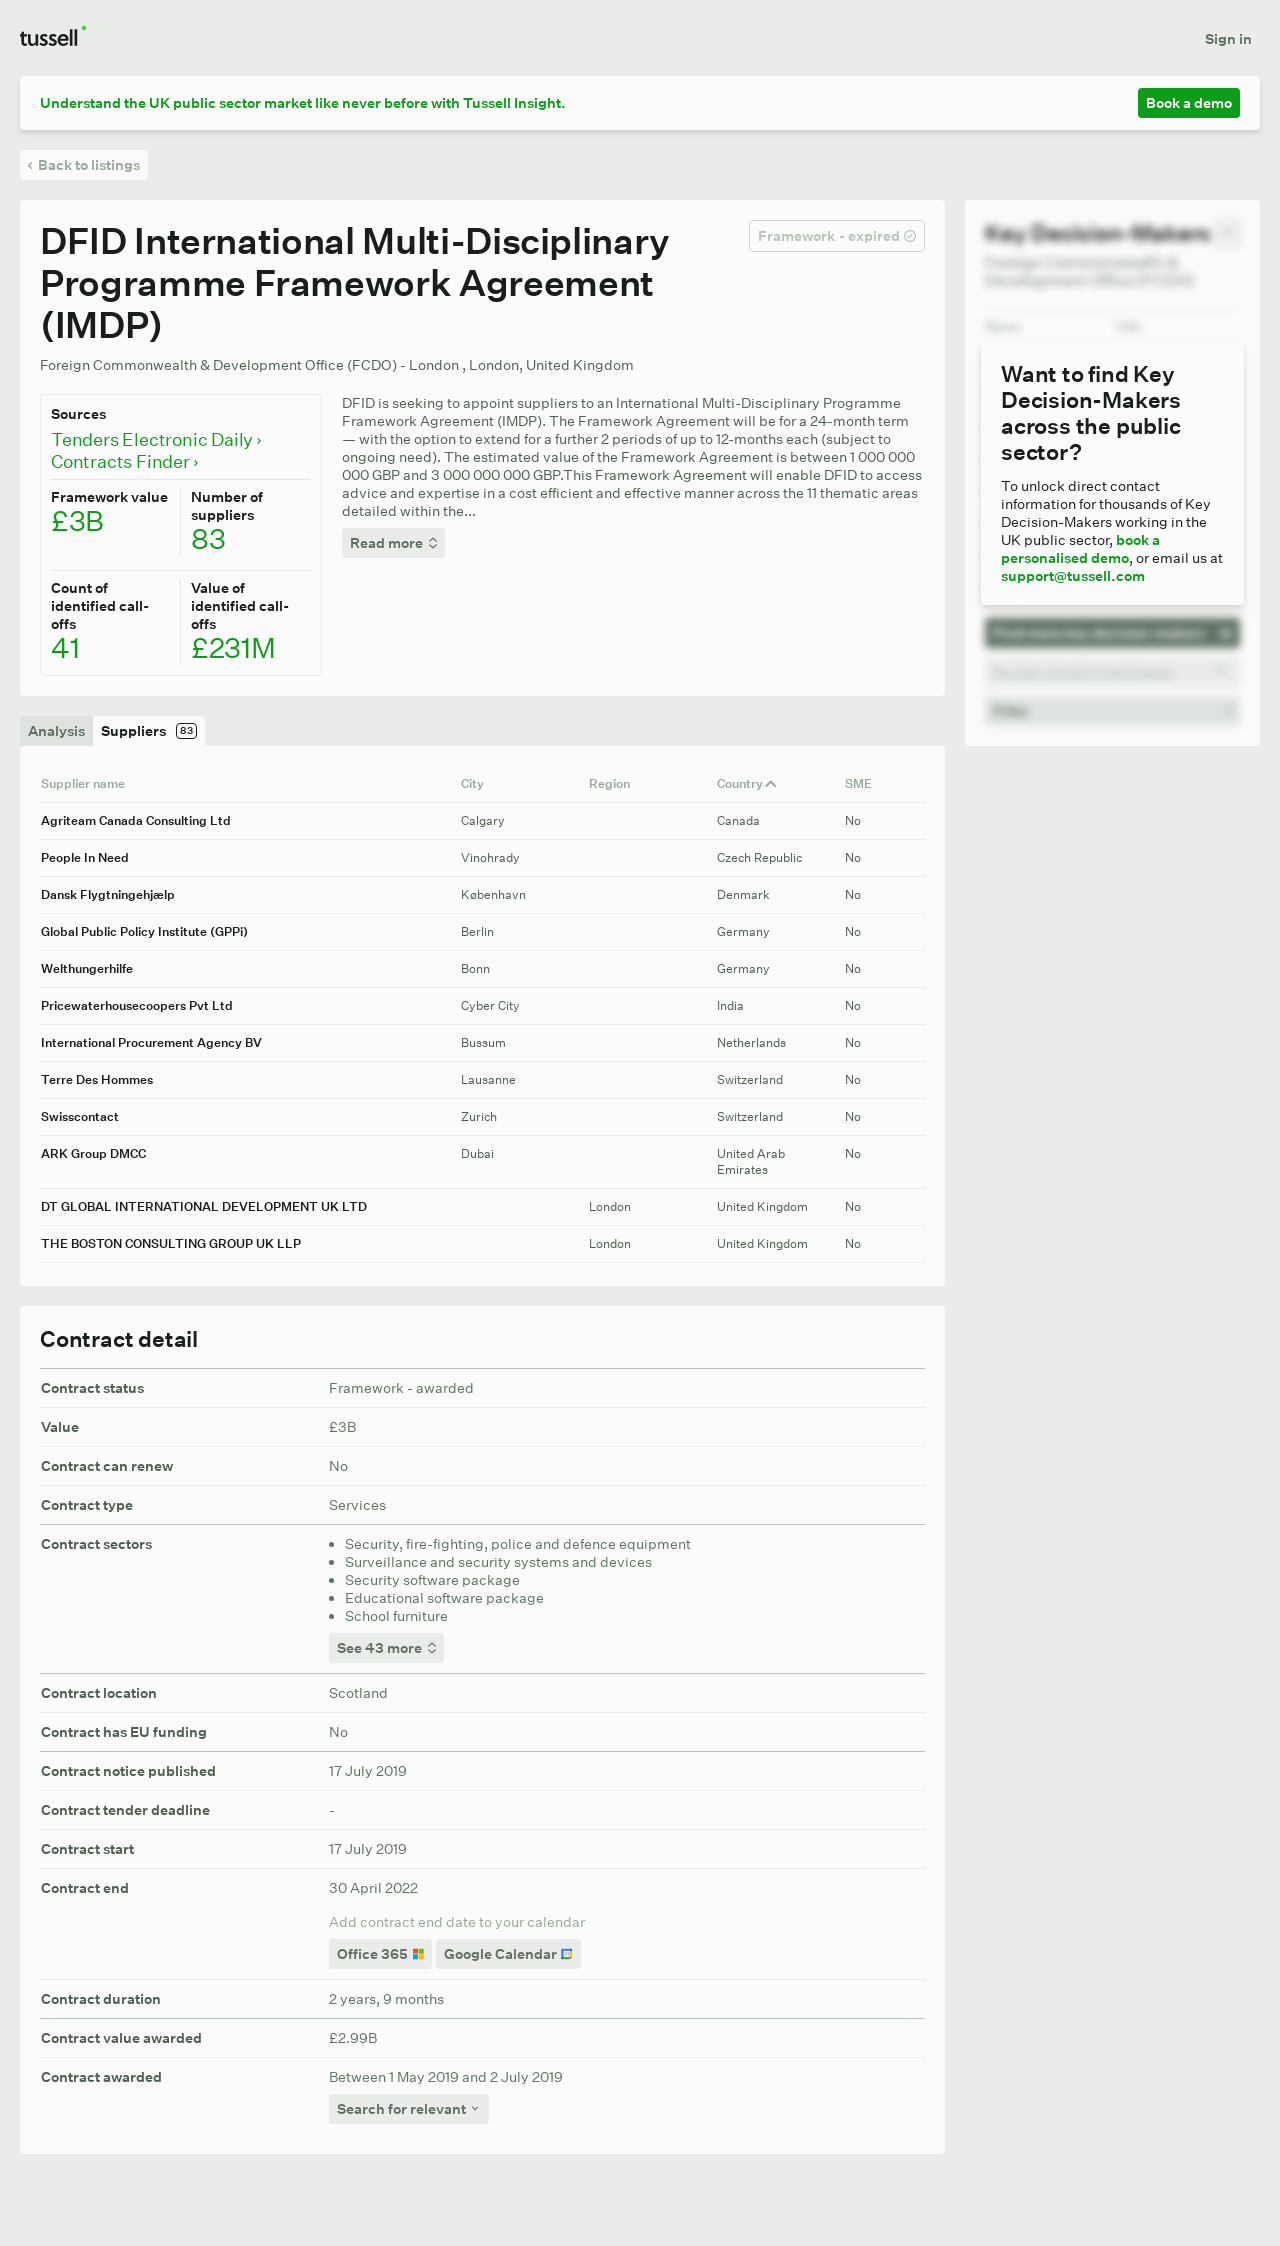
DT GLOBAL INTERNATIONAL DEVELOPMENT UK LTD (204, 1206)
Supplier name (90, 784)
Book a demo (1189, 103)
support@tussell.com (1073, 576)
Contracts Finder (124, 462)
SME (865, 784)
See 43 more (386, 1648)
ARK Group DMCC (93, 1153)
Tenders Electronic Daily (156, 440)
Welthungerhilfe (87, 968)
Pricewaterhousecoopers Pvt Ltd (137, 1005)
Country (747, 784)
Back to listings (84, 165)
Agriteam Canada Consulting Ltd (136, 820)
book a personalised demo (1080, 549)
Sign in (1228, 39)
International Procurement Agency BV (151, 1042)
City (479, 784)
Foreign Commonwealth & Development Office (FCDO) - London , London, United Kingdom (337, 365)
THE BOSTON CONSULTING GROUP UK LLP (171, 1243)
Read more (393, 543)
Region (616, 784)
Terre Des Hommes (97, 1079)
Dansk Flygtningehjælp (108, 894)
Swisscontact (80, 1116)
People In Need (85, 857)
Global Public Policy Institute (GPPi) (144, 931)
